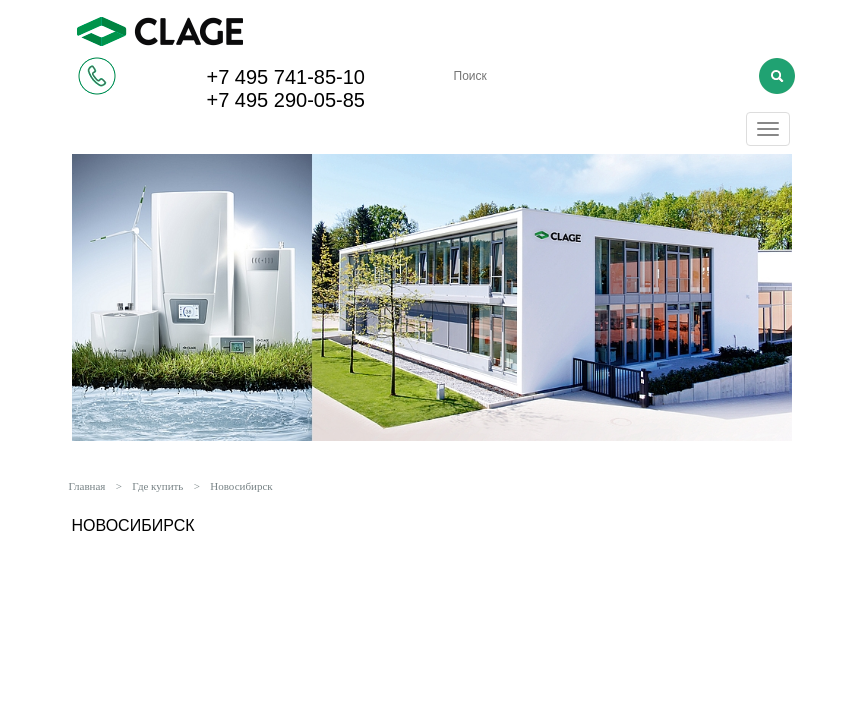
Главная (87, 486)
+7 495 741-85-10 (286, 77)
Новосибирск (241, 486)
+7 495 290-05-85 (286, 100)
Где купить (157, 486)
